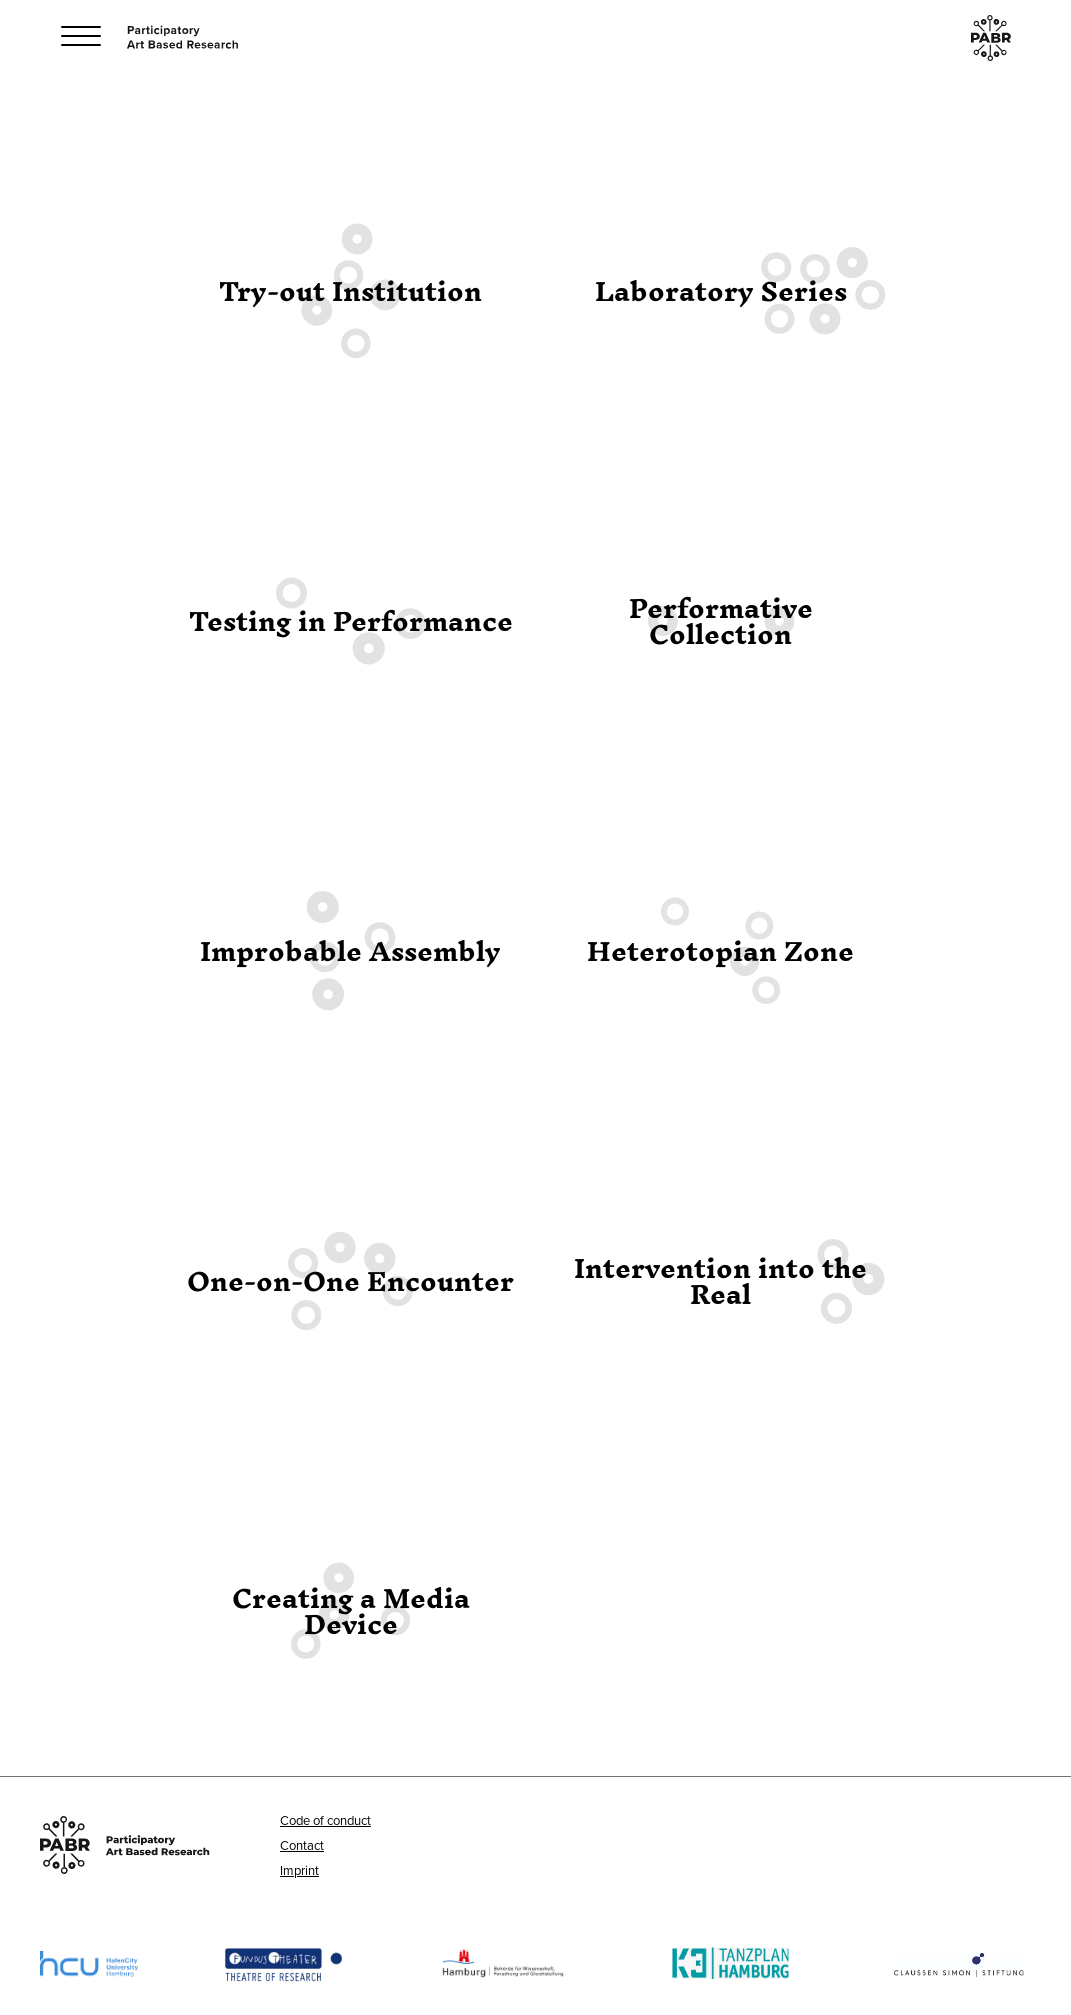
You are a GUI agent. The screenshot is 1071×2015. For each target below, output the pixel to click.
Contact (302, 1845)
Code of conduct (325, 1820)
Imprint (299, 1870)
